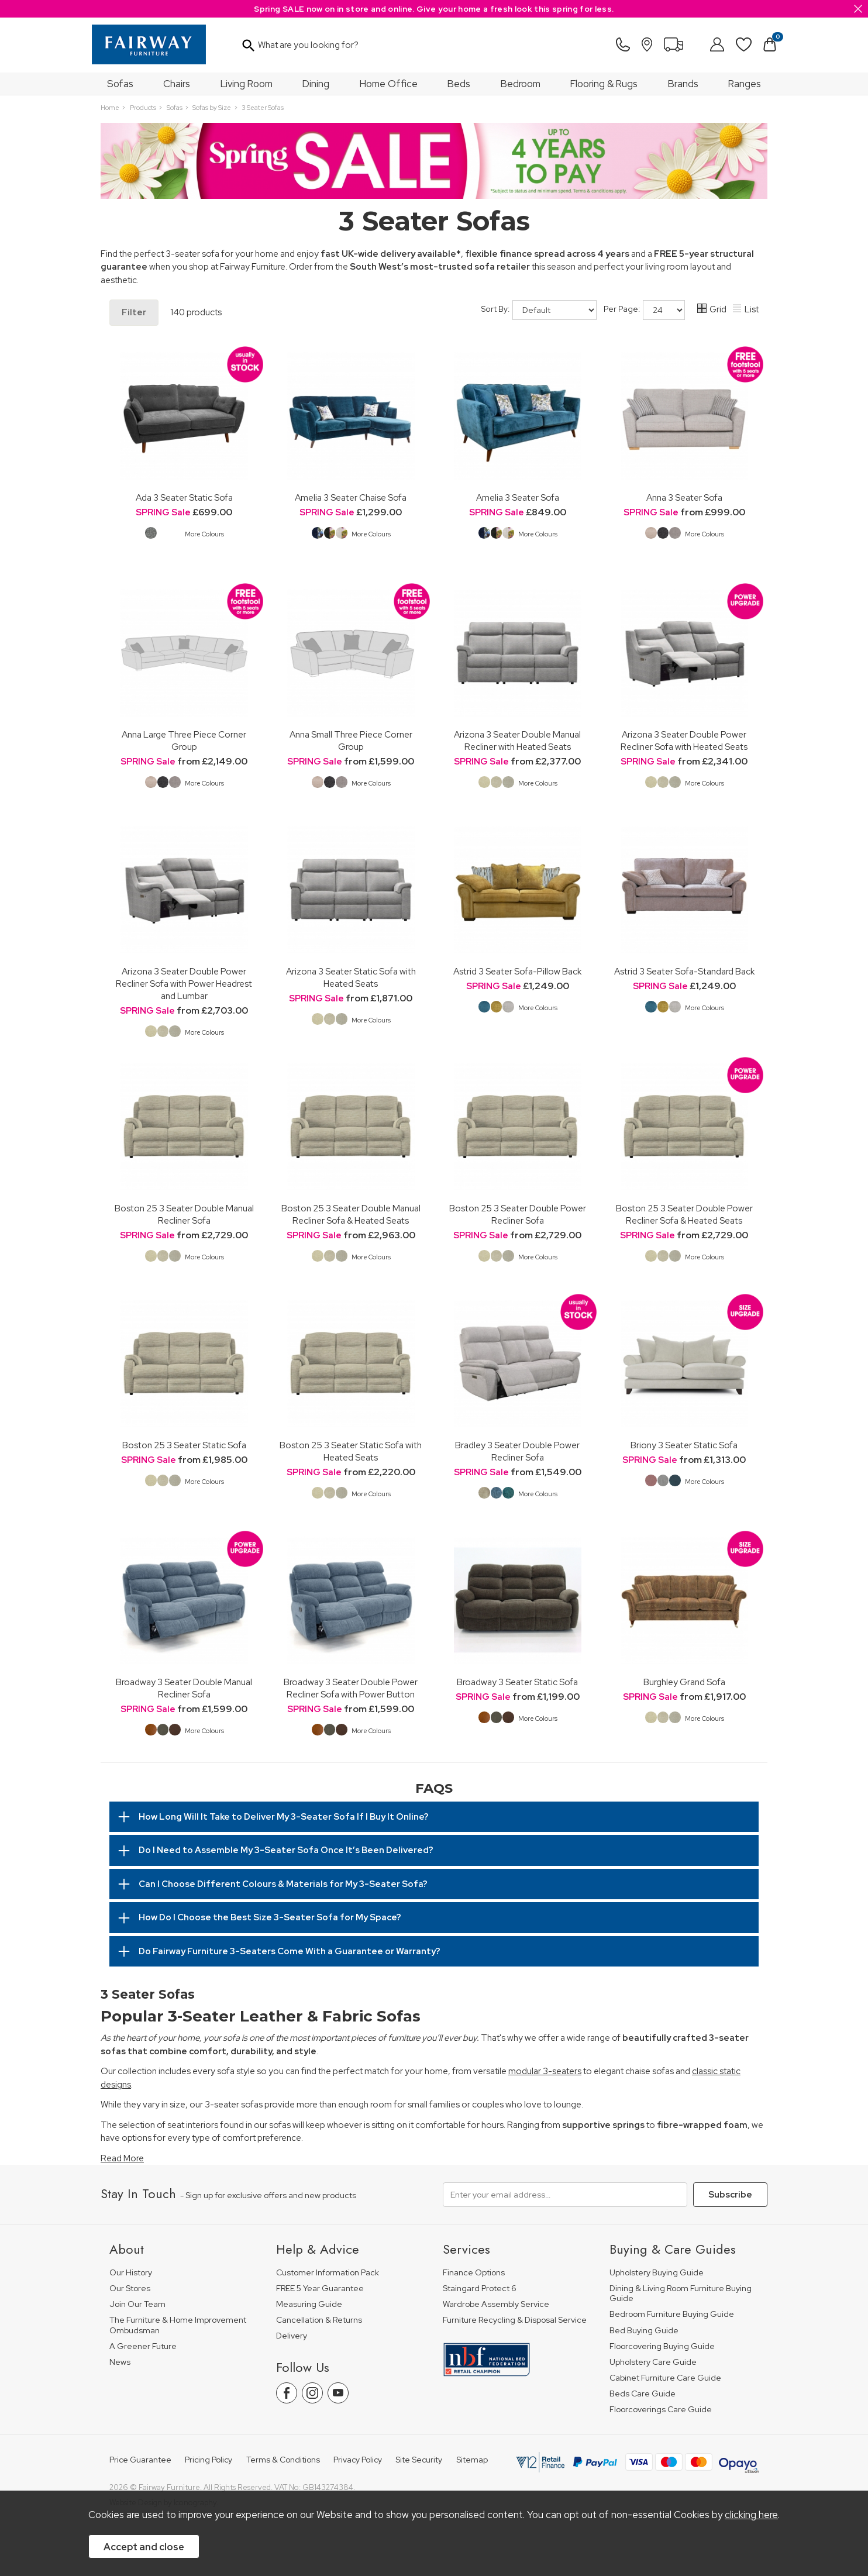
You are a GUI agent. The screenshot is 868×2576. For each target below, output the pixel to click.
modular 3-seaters (544, 2071)
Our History (130, 2273)
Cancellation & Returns (319, 2320)
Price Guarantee (140, 2460)
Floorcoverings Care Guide (660, 2410)
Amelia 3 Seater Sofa (517, 497)
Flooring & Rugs (604, 83)
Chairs (176, 83)
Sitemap (472, 2460)
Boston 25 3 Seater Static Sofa (184, 1445)
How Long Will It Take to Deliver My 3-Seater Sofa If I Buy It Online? (284, 1817)
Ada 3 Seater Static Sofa (184, 497)
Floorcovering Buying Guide (662, 2346)
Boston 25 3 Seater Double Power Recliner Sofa (517, 1214)
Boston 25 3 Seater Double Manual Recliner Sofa (184, 1214)
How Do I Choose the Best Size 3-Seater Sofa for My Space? (270, 1917)
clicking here (751, 2514)
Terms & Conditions (283, 2460)
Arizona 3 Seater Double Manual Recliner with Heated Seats (517, 740)
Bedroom (520, 83)
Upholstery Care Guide (653, 2362)
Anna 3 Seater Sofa (684, 497)
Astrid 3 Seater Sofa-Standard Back (684, 971)
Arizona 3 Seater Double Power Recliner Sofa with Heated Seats (684, 740)
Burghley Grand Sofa (684, 1682)
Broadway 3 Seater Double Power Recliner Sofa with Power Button (351, 1688)
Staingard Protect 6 (479, 2288)
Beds (458, 83)
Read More (122, 2158)
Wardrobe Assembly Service (496, 2304)
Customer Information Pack (327, 2273)
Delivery (291, 2336)
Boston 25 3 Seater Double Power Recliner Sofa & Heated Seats (684, 1214)
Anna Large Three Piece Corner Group (184, 740)
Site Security (418, 2460)
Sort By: (539, 310)
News (119, 2362)
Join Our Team (137, 2304)
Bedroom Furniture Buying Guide (671, 2314)
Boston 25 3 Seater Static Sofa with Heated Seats (351, 1451)
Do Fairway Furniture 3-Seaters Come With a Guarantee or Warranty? (289, 1951)
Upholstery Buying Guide (656, 2273)
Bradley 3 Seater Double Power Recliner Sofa (517, 1451)
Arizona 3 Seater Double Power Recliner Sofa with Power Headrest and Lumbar (184, 983)
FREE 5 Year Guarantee (320, 2288)
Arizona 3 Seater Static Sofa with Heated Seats (351, 977)
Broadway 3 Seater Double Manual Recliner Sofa (184, 1688)
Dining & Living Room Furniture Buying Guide (680, 2294)
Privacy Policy (357, 2460)
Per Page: (644, 310)
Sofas (120, 83)
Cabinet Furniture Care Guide (665, 2378)
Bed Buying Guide (643, 2331)
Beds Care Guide (642, 2394)
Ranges (744, 83)
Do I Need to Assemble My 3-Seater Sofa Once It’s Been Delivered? (286, 1850)
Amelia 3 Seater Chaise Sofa (351, 497)
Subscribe (730, 2194)
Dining (315, 83)
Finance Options (474, 2273)
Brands (683, 83)
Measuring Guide (309, 2304)
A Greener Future (143, 2346)
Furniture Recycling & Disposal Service (515, 2320)
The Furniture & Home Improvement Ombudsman (177, 2325)
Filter (134, 312)
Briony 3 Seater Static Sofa (684, 1445)
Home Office (389, 83)
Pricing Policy (208, 2460)
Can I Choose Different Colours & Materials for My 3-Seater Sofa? (283, 1884)
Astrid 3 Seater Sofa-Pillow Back (517, 971)
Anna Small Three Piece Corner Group (351, 740)
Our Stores (129, 2288)
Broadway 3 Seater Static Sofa (517, 1682)
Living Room (247, 83)
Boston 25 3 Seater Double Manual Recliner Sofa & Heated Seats (351, 1214)
